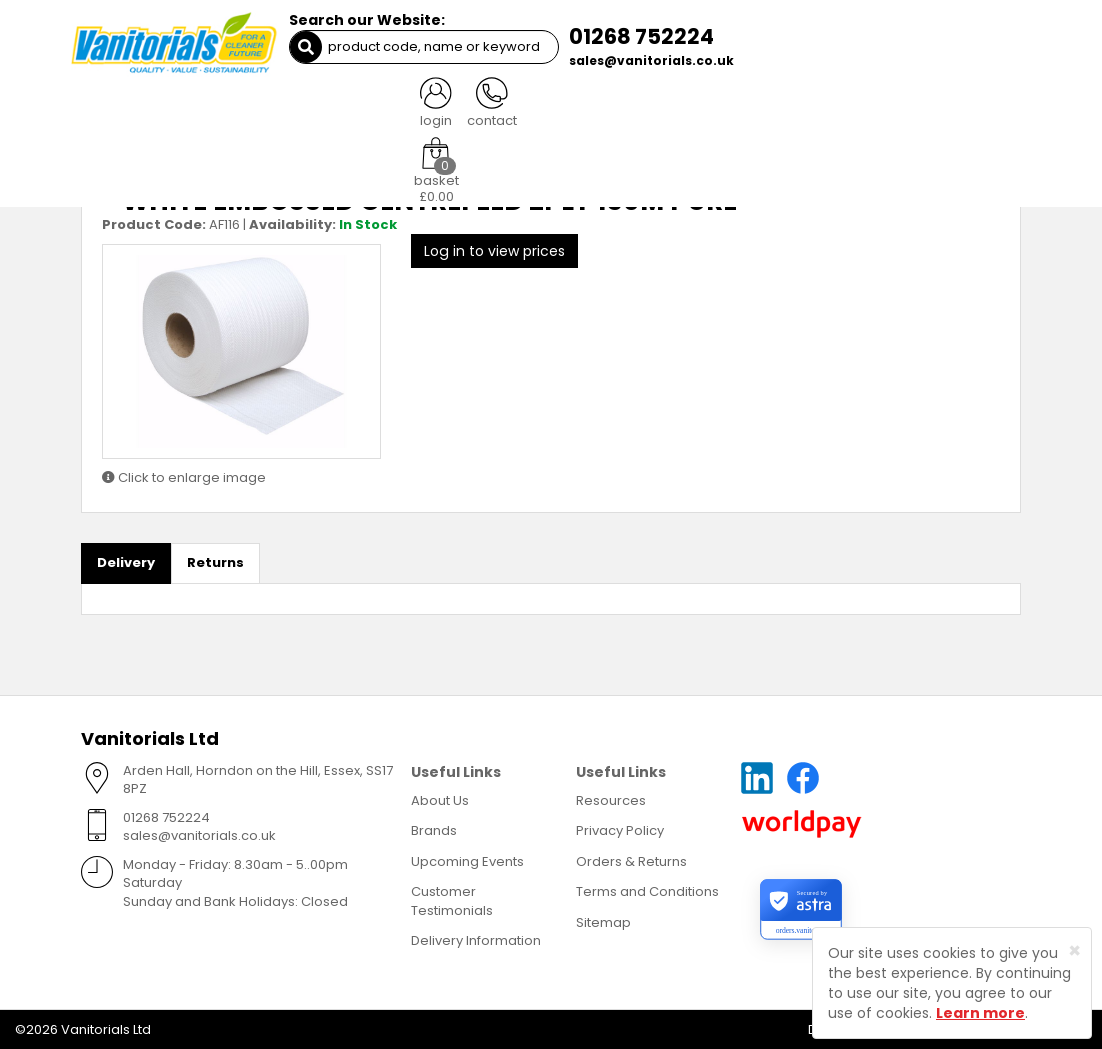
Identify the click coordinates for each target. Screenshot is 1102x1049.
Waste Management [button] (584, 109)
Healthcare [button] (773, 109)
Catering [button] (129, 109)
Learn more (980, 1013)
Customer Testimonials (452, 900)
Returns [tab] (215, 562)
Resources (611, 799)
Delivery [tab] (126, 562)
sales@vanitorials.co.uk (643, 60)
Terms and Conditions (647, 890)
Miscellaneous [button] (889, 109)
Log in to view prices (494, 250)
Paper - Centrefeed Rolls (200, 150)
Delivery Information (476, 940)
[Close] (1074, 950)
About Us (440, 799)
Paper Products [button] (330, 109)
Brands (434, 829)
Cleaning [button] (218, 109)
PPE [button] (694, 109)
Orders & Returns (631, 860)
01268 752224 (633, 36)
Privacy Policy (620, 829)
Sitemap (603, 921)
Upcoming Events (467, 860)
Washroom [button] (448, 109)
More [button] (984, 109)
